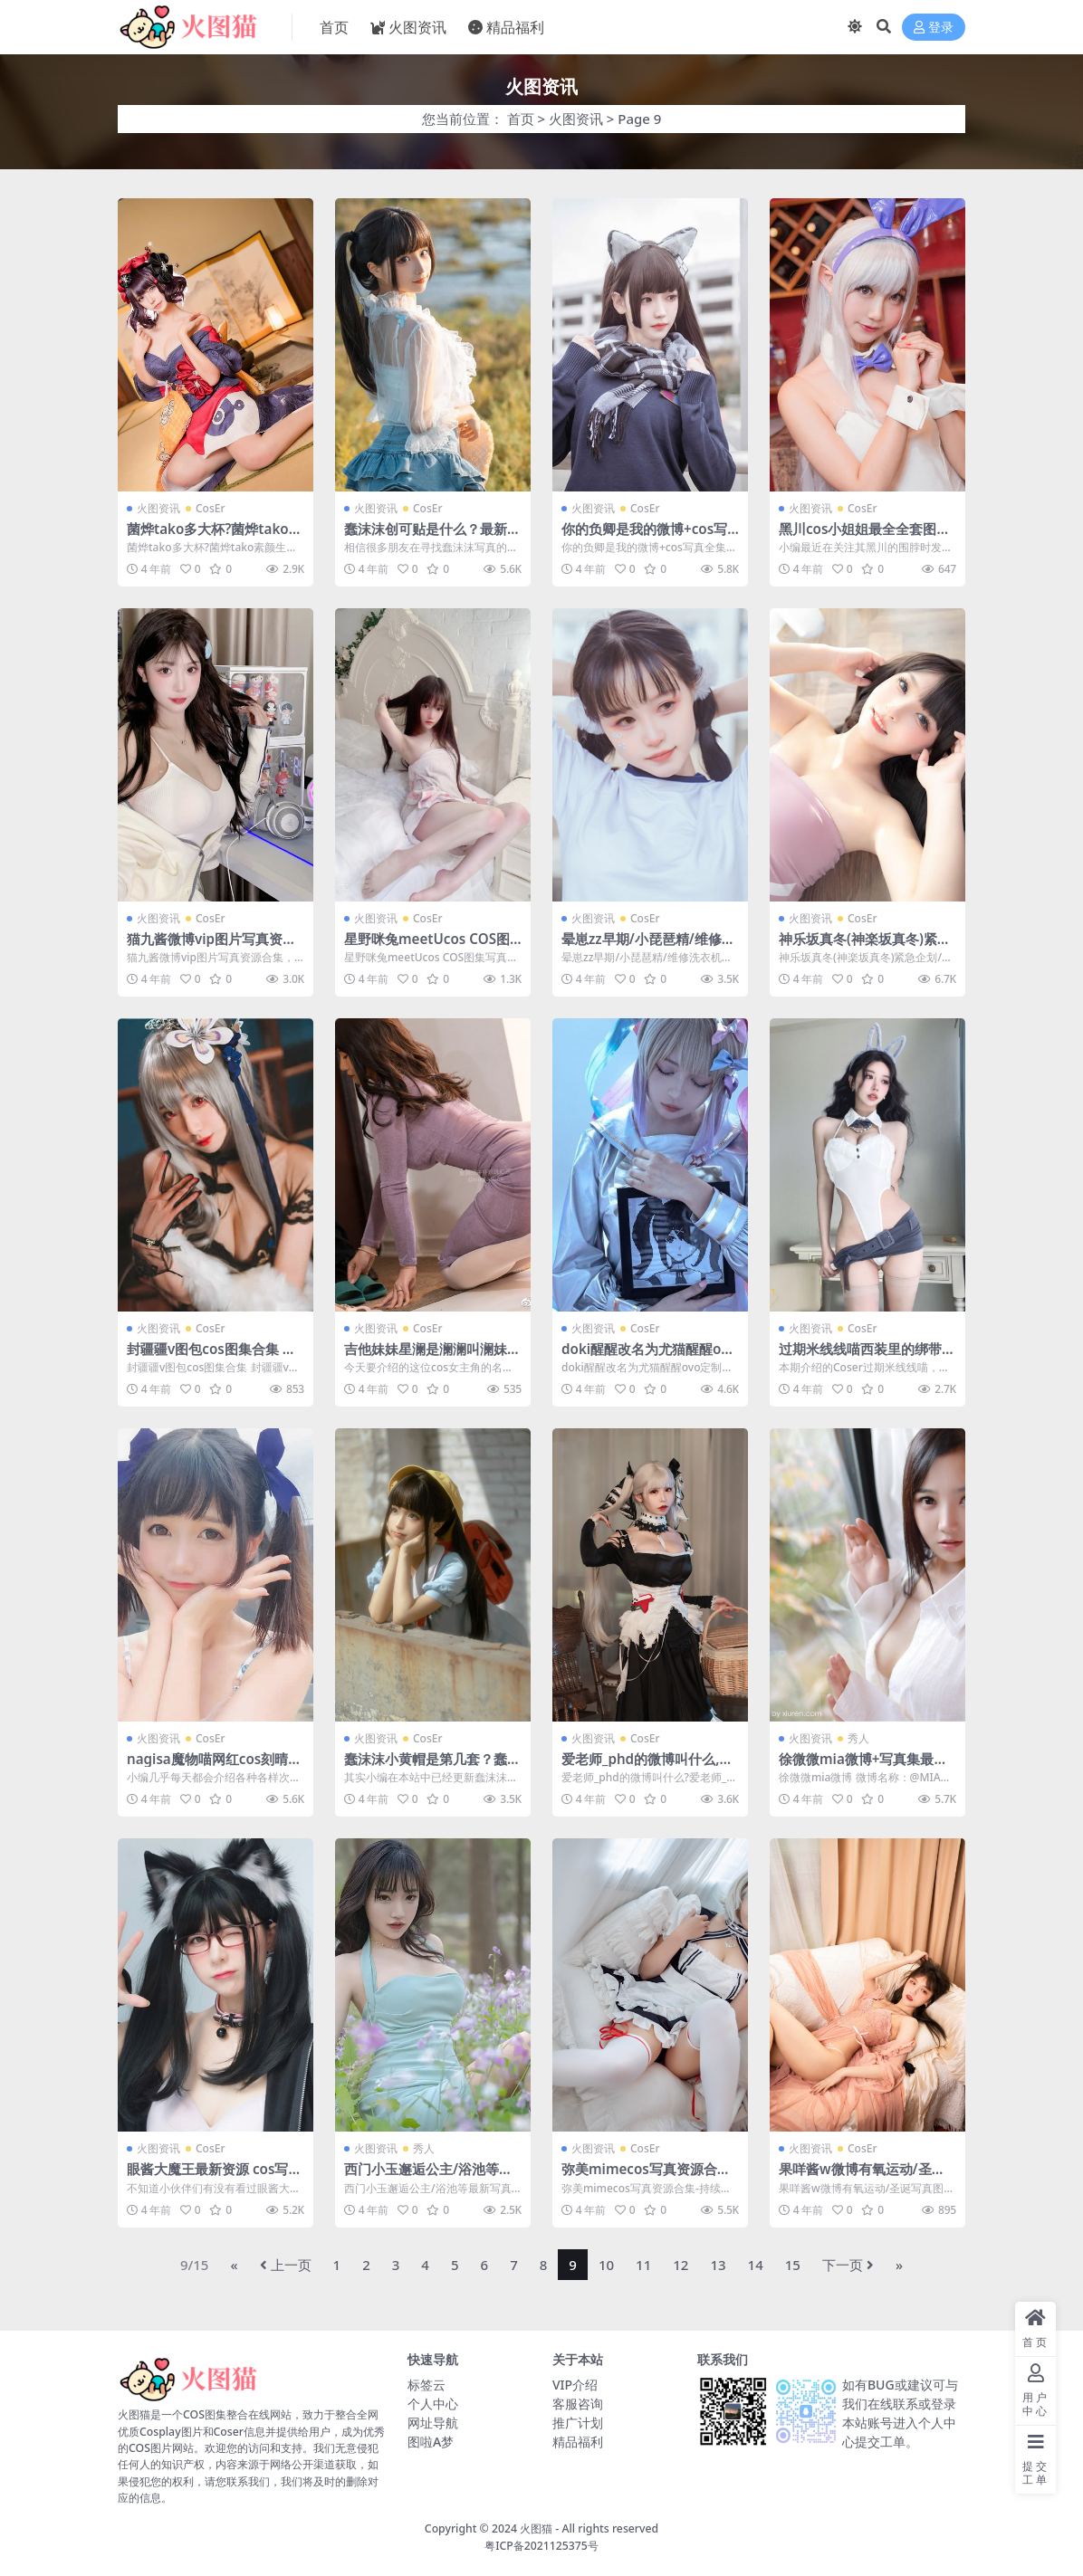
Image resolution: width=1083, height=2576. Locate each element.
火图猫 (536, 2528)
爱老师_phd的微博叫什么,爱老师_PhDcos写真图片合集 (647, 1767)
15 (792, 2265)
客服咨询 (577, 2403)
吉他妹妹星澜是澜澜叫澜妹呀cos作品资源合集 (432, 1357)
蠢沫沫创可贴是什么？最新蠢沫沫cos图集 (432, 537)
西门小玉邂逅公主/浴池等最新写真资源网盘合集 (428, 2177)
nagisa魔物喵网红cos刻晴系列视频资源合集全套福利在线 (215, 1767)
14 (755, 2265)
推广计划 (577, 2422)
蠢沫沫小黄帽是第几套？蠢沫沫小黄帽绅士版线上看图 (432, 1767)
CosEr (210, 508)
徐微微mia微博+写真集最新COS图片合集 (863, 1767)
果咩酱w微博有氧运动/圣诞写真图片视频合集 (862, 2177)
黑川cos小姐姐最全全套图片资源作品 (864, 537)
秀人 (858, 1738)
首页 (520, 119)
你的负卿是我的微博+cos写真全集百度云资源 (644, 537)
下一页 (848, 2265)
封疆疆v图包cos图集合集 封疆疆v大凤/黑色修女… (211, 1357)
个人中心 (432, 2403)
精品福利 (577, 2441)
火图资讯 (576, 119)
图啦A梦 (430, 2441)
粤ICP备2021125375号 (541, 2545)
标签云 (426, 2384)
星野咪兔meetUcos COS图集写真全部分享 (427, 947)
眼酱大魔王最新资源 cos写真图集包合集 (214, 2177)
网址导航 (432, 2422)
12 (680, 2265)
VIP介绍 (575, 2384)
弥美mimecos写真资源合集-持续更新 (648, 2177)
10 (606, 2265)
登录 (934, 27)
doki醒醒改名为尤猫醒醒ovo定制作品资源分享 (649, 1357)
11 (643, 2265)
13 (717, 2265)
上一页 (285, 2265)
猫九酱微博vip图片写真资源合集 (211, 947)
